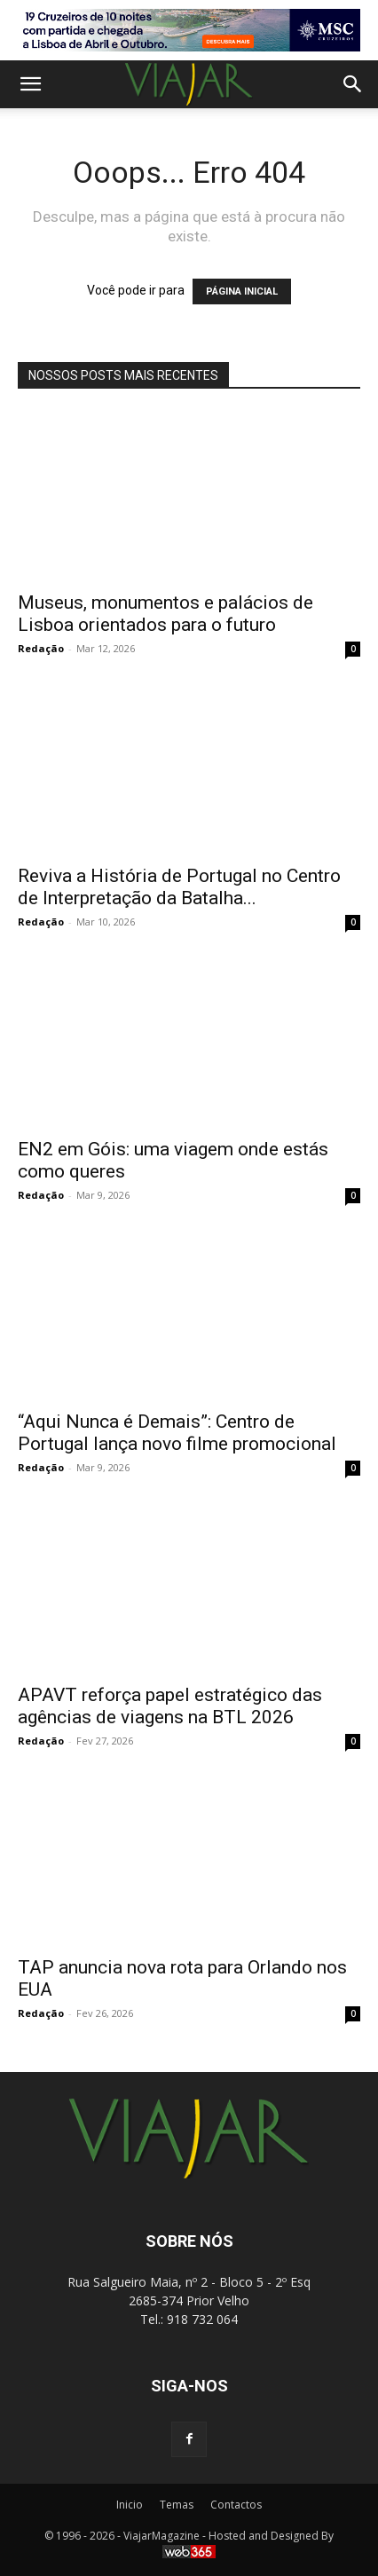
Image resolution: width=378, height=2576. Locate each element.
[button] (30, 84)
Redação (41, 648)
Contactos (236, 2504)
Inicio (129, 2504)
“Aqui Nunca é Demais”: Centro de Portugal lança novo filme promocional (177, 1432)
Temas (176, 2504)
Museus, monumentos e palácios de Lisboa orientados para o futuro (165, 613)
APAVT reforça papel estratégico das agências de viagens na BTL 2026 (170, 1706)
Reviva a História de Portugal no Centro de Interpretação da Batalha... (179, 887)
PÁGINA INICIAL (242, 291)
